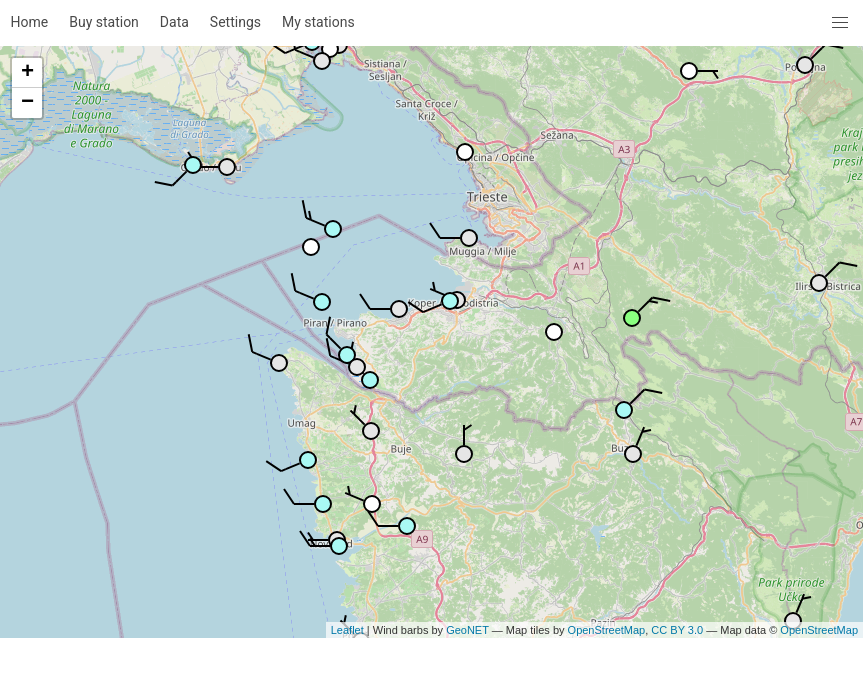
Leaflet (347, 630)
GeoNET (467, 630)
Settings (235, 22)
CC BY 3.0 (677, 630)
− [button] (27, 103)
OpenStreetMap (607, 630)
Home (30, 22)
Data (174, 22)
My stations (318, 22)
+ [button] (27, 73)
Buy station (104, 22)
